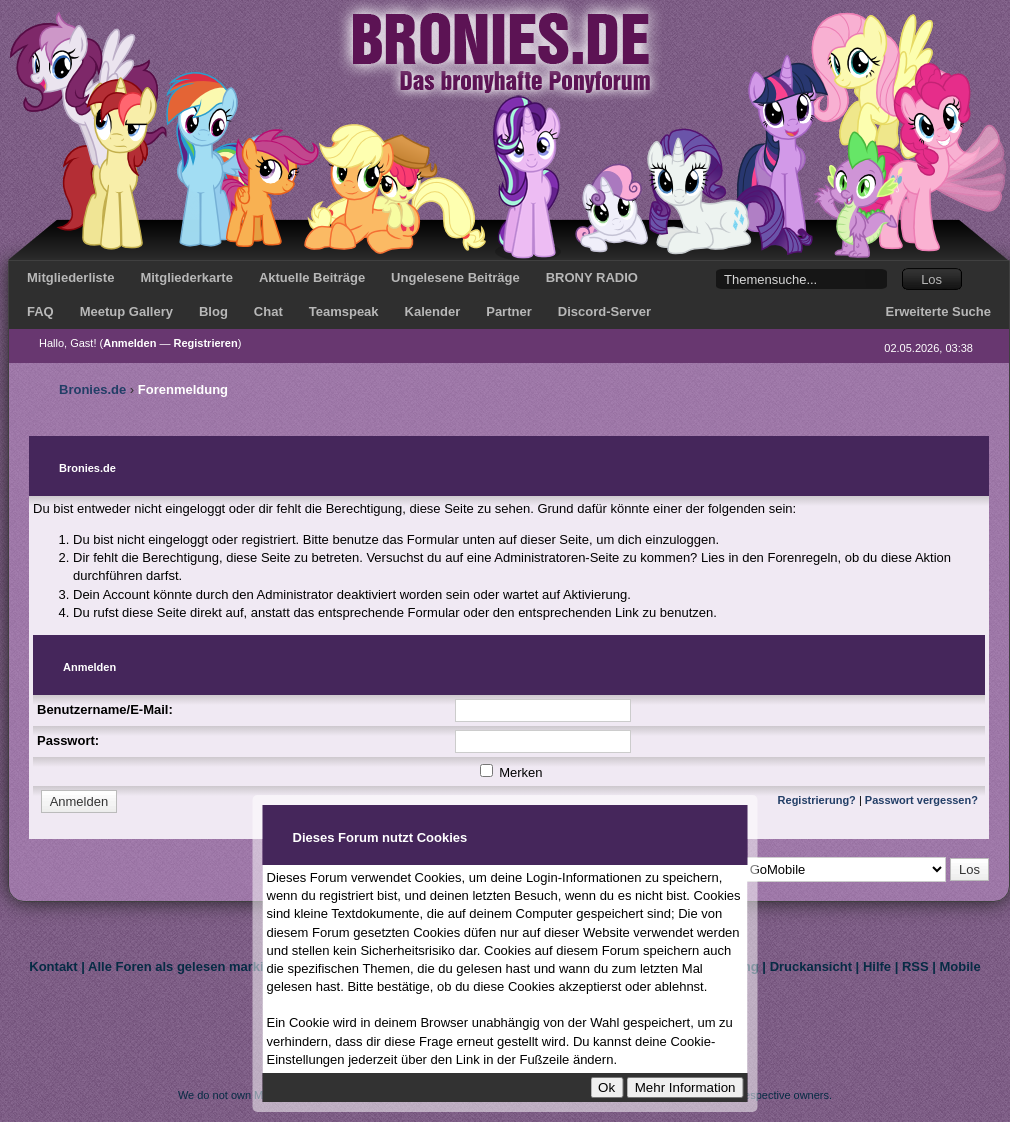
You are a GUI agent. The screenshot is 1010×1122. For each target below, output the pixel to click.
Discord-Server (604, 311)
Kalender (433, 311)
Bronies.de (92, 389)
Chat (268, 311)
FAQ (40, 311)
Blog (213, 311)
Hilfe (877, 966)
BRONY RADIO (592, 277)
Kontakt (53, 966)
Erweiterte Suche (939, 311)
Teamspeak (344, 311)
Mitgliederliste (70, 277)
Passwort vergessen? (921, 800)
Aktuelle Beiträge (312, 277)
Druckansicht (811, 966)
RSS (915, 966)
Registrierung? (817, 800)
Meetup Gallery (126, 311)
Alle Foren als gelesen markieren (189, 966)
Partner (509, 311)
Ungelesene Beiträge (455, 277)
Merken (511, 772)
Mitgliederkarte (186, 277)
